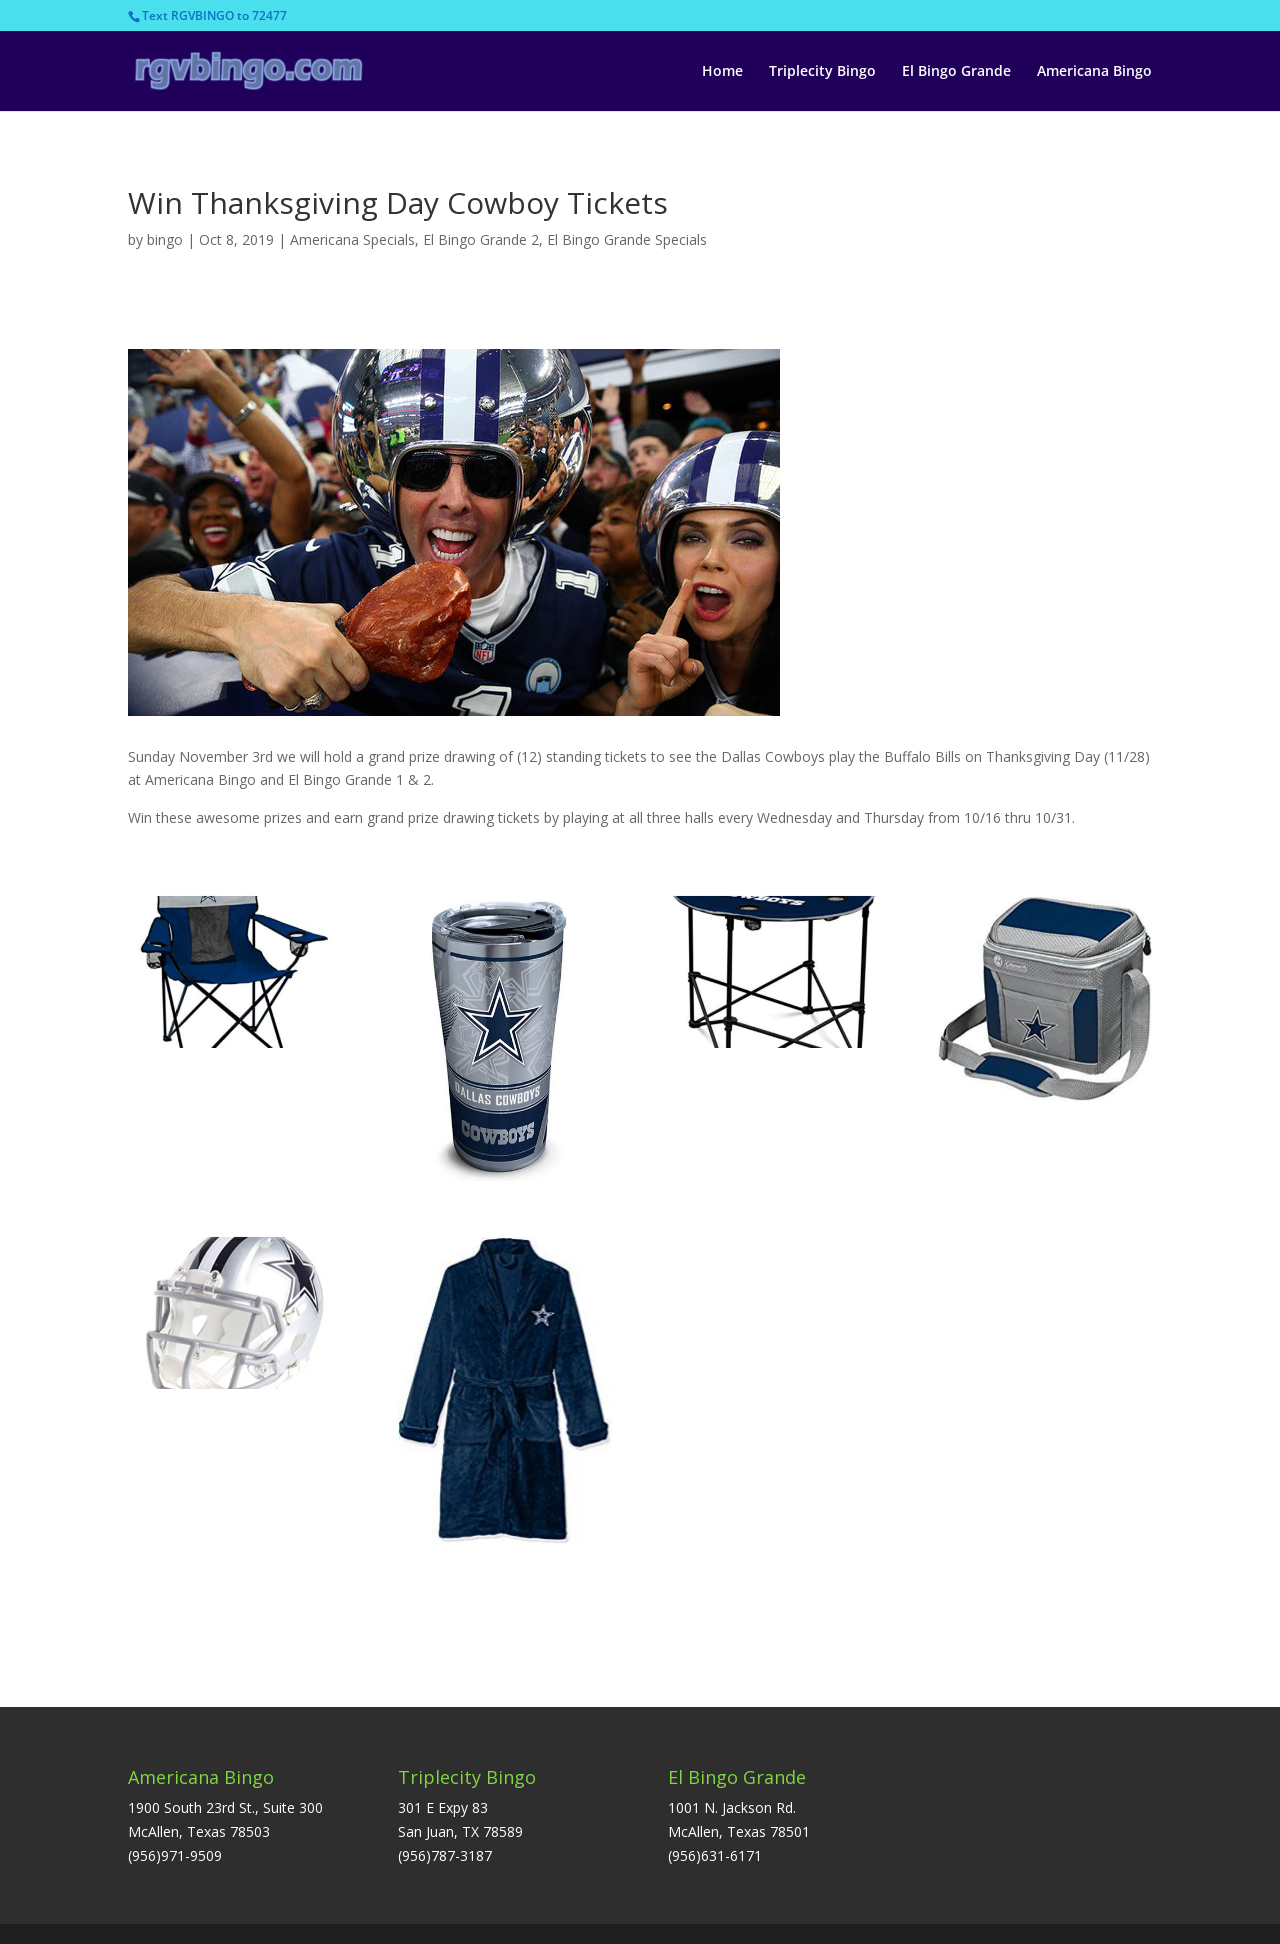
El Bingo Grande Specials (627, 239)
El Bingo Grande (956, 72)
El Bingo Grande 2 (481, 239)
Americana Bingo (1094, 72)
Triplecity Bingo (822, 72)
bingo (165, 239)
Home (722, 72)
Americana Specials (352, 239)
